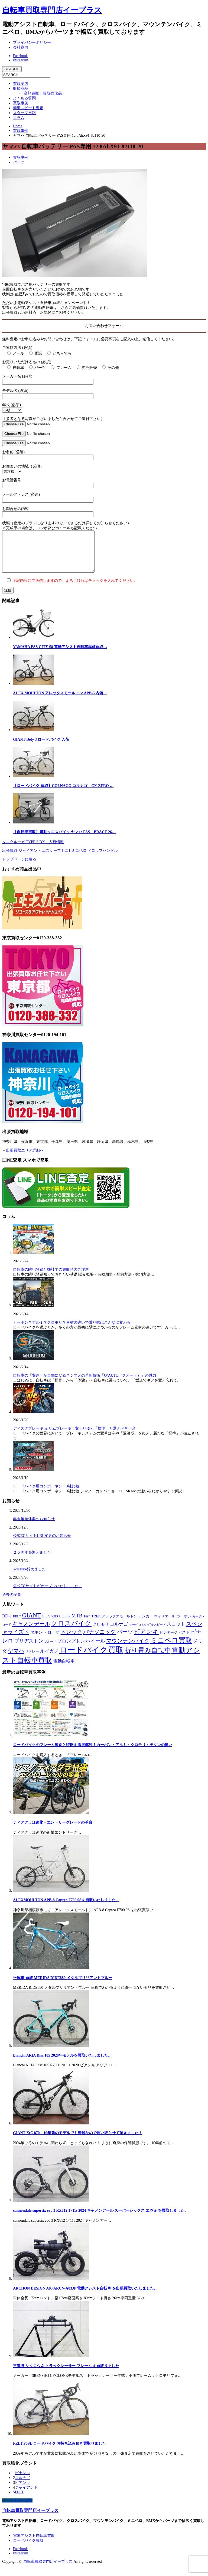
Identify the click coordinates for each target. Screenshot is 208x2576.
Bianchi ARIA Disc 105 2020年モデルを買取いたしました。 (62, 2063)
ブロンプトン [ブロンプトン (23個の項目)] (71, 1649)
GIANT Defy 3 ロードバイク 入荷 (41, 748)
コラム (18, 118)
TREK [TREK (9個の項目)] (96, 1624)
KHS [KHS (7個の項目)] (54, 1624)
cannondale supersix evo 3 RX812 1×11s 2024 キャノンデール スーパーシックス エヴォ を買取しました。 (100, 2219)
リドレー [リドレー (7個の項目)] (32, 1659)
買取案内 (20, 84)
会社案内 (20, 47)
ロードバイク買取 (28, 2549)
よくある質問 (24, 98)
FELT (19, 2500)
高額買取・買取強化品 (43, 93)
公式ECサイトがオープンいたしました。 (47, 1594)
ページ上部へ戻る (17, 2509)
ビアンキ (22, 2491)
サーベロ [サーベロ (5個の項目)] (135, 1632)
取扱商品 (20, 88)
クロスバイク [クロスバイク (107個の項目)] (71, 1631)
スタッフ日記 (24, 113)
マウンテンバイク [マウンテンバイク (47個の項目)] (128, 1649)
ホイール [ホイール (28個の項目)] (95, 1649)
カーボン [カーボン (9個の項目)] (183, 1624)
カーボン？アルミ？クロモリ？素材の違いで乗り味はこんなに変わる (72, 1331)
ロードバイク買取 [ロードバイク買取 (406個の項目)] (91, 1658)
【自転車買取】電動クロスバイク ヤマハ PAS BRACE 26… (64, 840)
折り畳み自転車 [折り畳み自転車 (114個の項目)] (148, 1658)
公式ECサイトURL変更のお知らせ (42, 1544)
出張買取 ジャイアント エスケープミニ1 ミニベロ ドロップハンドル (60, 859)
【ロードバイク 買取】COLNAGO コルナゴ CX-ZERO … (63, 794)
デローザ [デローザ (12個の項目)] (51, 1640)
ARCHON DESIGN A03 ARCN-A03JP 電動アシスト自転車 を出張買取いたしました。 (85, 2296)
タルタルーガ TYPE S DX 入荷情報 (33, 850)
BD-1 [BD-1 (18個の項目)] (7, 1624)
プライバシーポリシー (32, 43)
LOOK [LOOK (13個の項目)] (64, 1624)
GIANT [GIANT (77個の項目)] (31, 1623)
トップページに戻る (19, 867)
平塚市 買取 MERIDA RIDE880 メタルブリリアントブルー (62, 1986)
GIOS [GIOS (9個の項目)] (46, 1624)
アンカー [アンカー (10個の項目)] (145, 1624)
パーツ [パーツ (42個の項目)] (125, 1640)
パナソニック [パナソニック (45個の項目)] (99, 1640)
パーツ (18, 162)
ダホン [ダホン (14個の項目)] (36, 1640)
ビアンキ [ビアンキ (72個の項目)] (146, 1639)
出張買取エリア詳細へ (25, 1158)
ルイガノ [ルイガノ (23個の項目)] (49, 1659)
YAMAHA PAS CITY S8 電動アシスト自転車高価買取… (60, 655)
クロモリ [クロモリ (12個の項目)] (101, 1632)
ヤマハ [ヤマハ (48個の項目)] (16, 1659)
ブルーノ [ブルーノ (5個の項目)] (50, 1649)
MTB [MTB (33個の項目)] (76, 1624)
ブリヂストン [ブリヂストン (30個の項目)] (28, 1649)
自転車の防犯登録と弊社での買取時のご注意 (51, 1278)
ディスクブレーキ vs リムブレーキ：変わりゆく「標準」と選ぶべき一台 (74, 1436)
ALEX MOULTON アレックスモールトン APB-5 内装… (60, 701)
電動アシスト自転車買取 (34, 2544)
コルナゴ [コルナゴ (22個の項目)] (119, 1632)
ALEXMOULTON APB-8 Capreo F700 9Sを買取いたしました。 (66, 1908)
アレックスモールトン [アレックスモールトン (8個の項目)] (119, 1624)
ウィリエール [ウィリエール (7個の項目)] (164, 1624)
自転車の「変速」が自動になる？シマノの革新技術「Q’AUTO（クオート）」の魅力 (84, 1384)
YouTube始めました (29, 1577)
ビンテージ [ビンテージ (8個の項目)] (168, 1641)
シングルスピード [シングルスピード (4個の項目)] (154, 1632)
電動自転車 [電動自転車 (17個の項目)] (64, 1669)
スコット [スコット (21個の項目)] (176, 1632)
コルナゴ (22, 2486)
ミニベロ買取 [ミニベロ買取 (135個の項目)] (171, 1648)
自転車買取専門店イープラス (52, 10)
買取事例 (20, 103)
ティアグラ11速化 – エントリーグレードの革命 (52, 1830)
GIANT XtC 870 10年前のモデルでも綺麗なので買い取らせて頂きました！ (77, 2141)
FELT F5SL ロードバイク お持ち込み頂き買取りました (59, 2452)
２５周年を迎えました (32, 1561)
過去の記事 (11, 1603)
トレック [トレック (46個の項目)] (71, 1640)
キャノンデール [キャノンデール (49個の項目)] (31, 1632)
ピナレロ (22, 2481)
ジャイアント (26, 2496)
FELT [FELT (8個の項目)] (17, 1624)
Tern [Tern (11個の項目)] (86, 1624)
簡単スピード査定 (28, 108)
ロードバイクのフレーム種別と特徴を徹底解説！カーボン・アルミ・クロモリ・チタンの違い (92, 1753)
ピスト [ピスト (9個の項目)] (184, 1641)
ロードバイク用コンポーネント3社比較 (46, 1494)
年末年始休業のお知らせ (34, 1527)
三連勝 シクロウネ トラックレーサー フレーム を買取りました (66, 2374)
